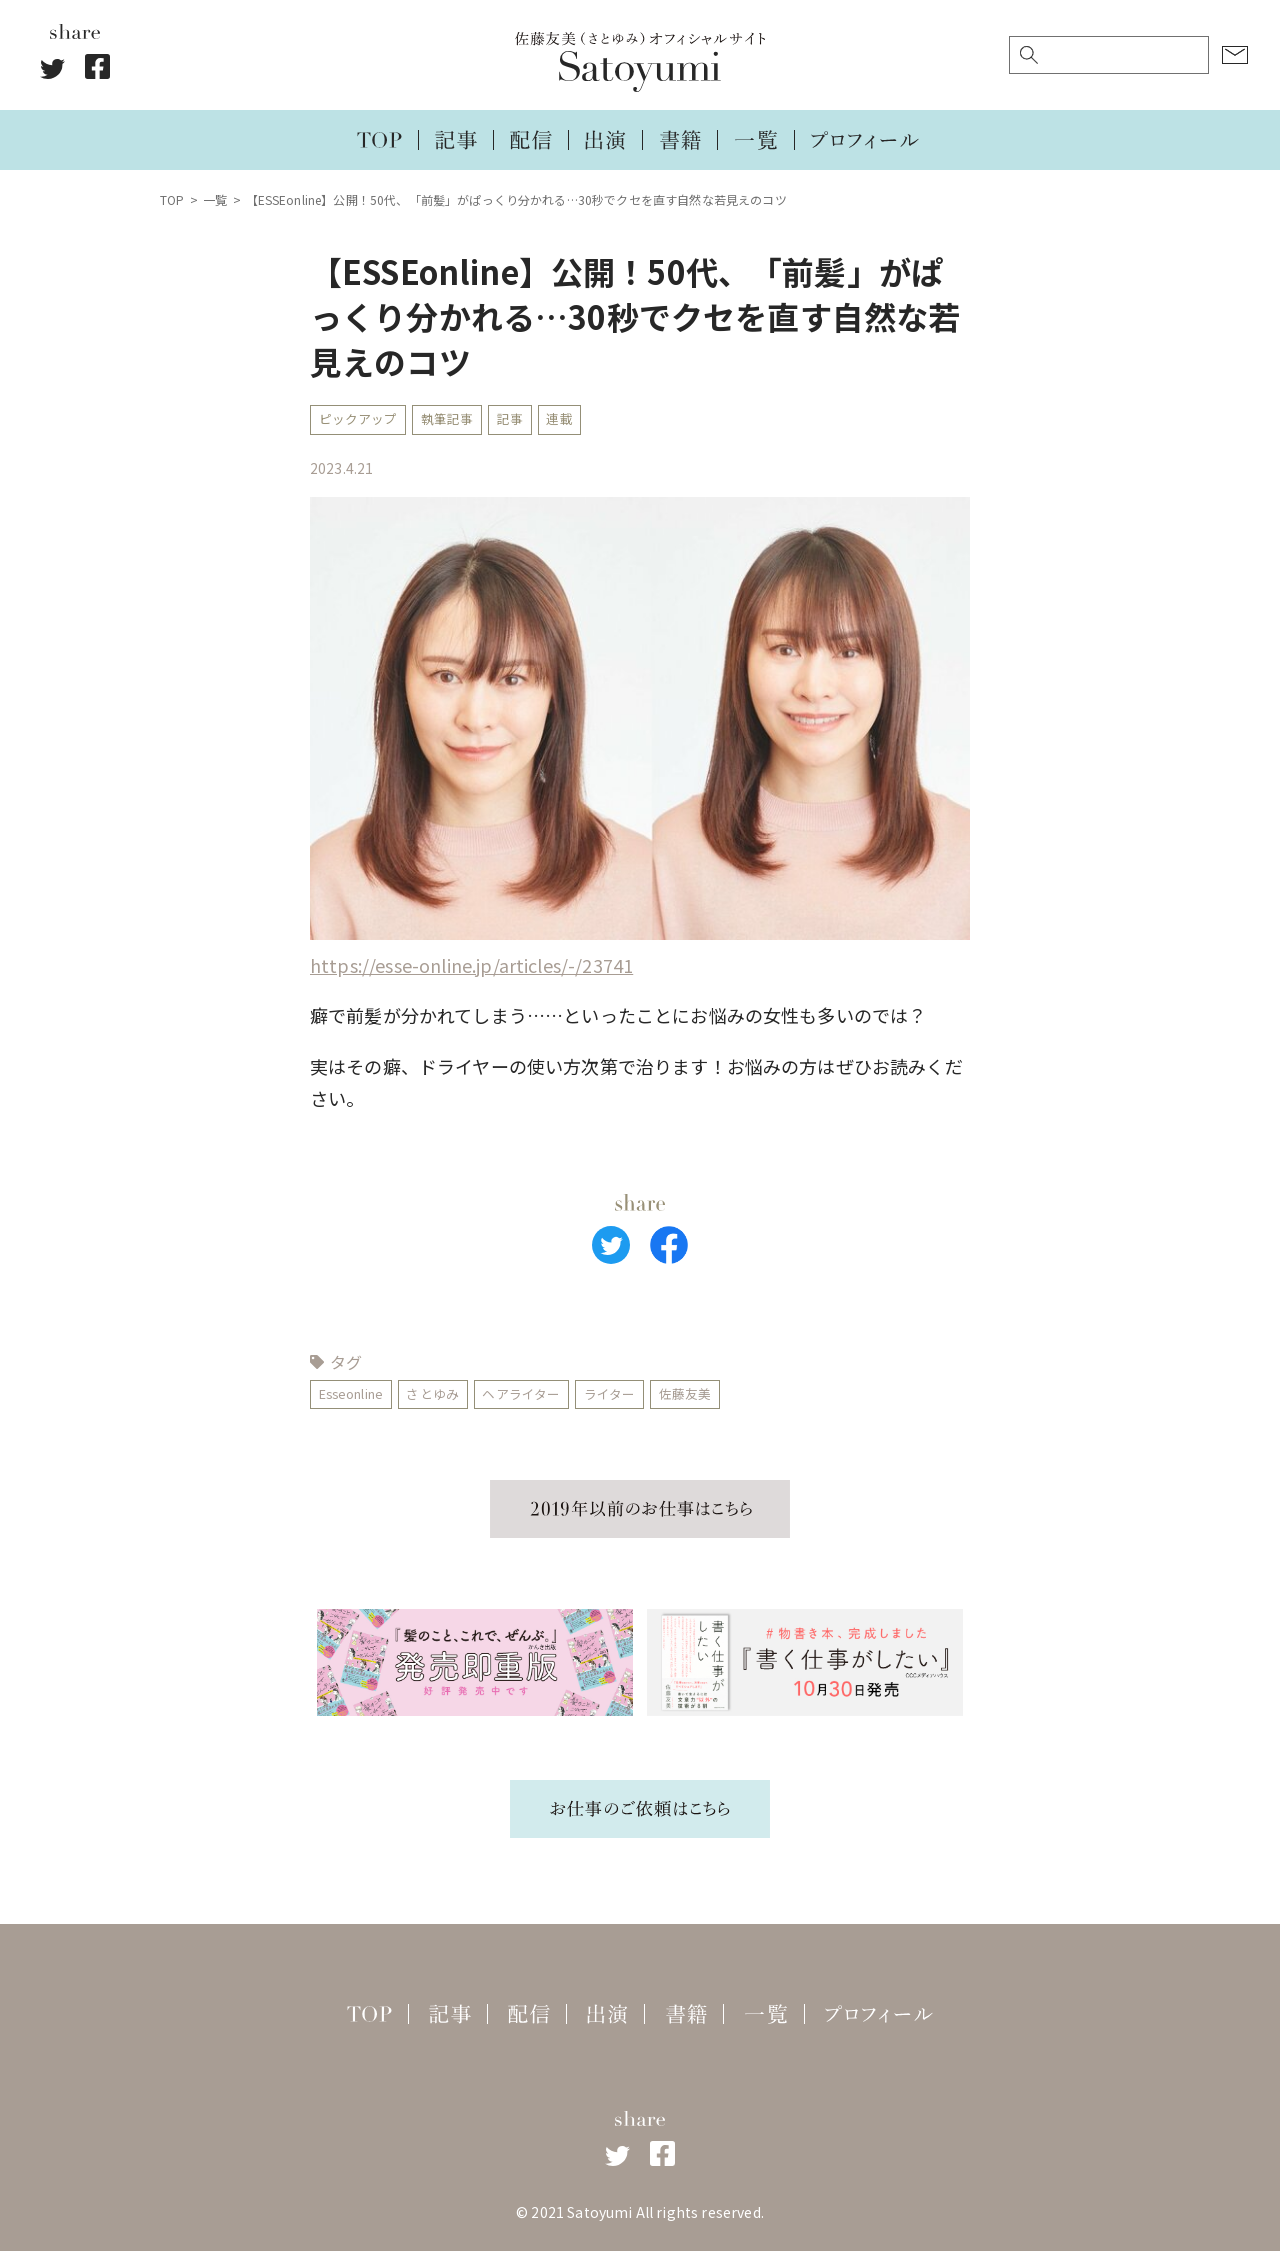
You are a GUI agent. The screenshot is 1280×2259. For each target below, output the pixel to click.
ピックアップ (361, 421)
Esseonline (357, 1400)
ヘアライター (545, 1400)
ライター (641, 1400)
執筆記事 (458, 421)
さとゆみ (449, 1400)
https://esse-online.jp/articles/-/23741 (471, 969)
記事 (527, 421)
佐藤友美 (722, 1400)
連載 (581, 421)
